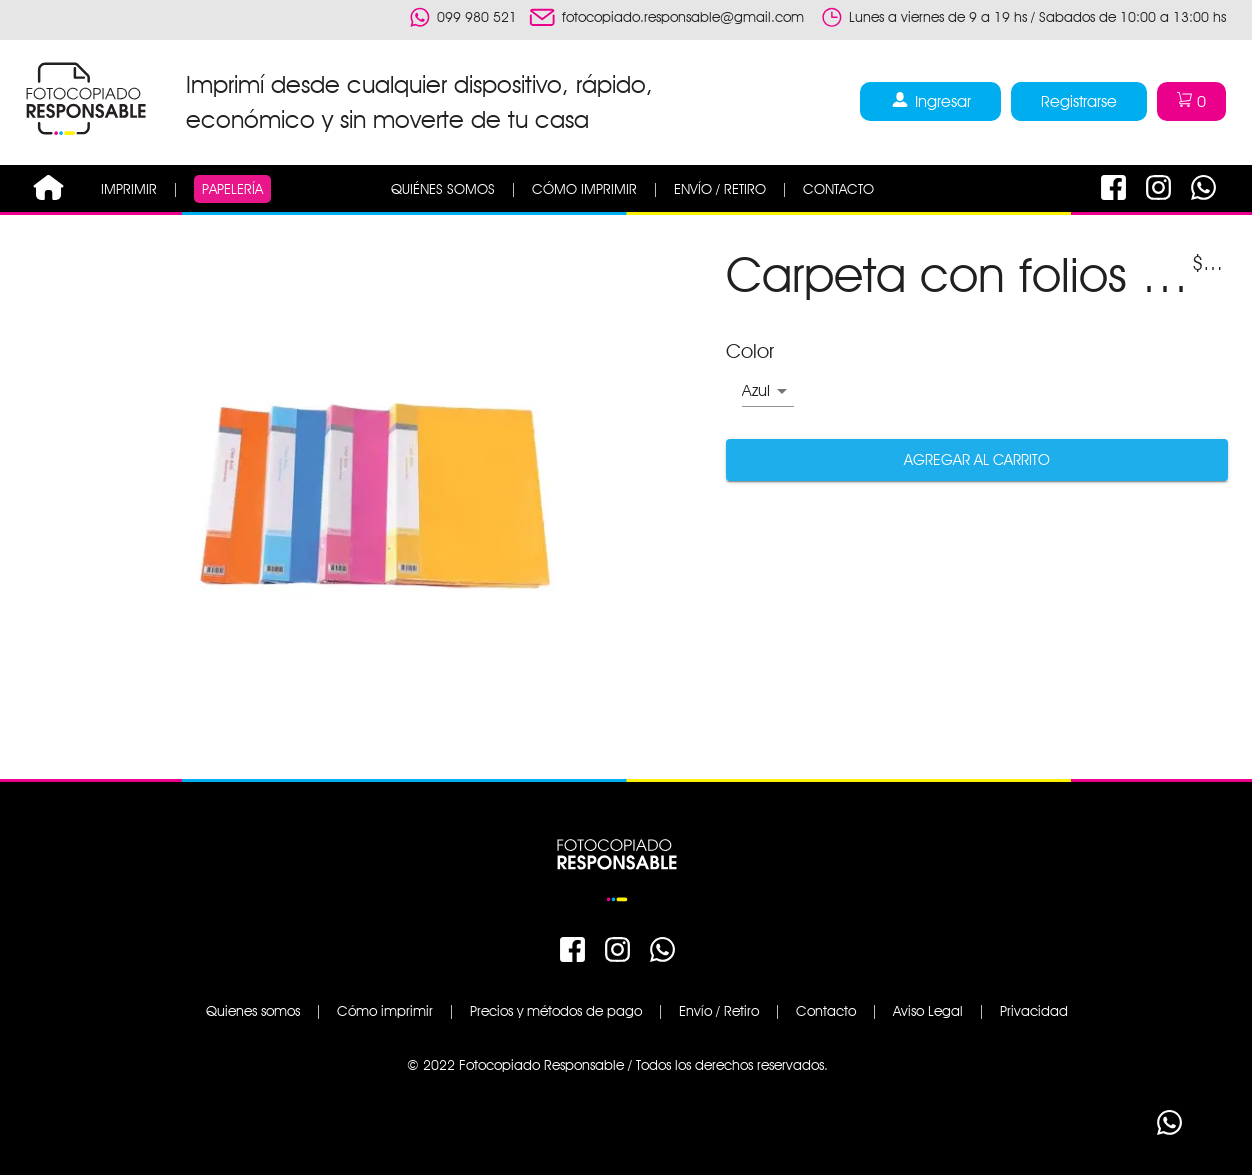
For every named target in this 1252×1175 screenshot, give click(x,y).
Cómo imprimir (385, 1011)
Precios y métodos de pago (556, 1011)
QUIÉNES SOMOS (443, 189)
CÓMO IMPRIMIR (584, 189)
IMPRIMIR (129, 189)
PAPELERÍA (232, 189)
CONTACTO (838, 189)
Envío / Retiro (719, 1011)
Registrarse (1079, 101)
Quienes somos (253, 1011)
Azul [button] (756, 390)
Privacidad (1034, 1011)
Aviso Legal (928, 1011)
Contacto (826, 1011)
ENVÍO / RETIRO (720, 189)
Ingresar (930, 101)
